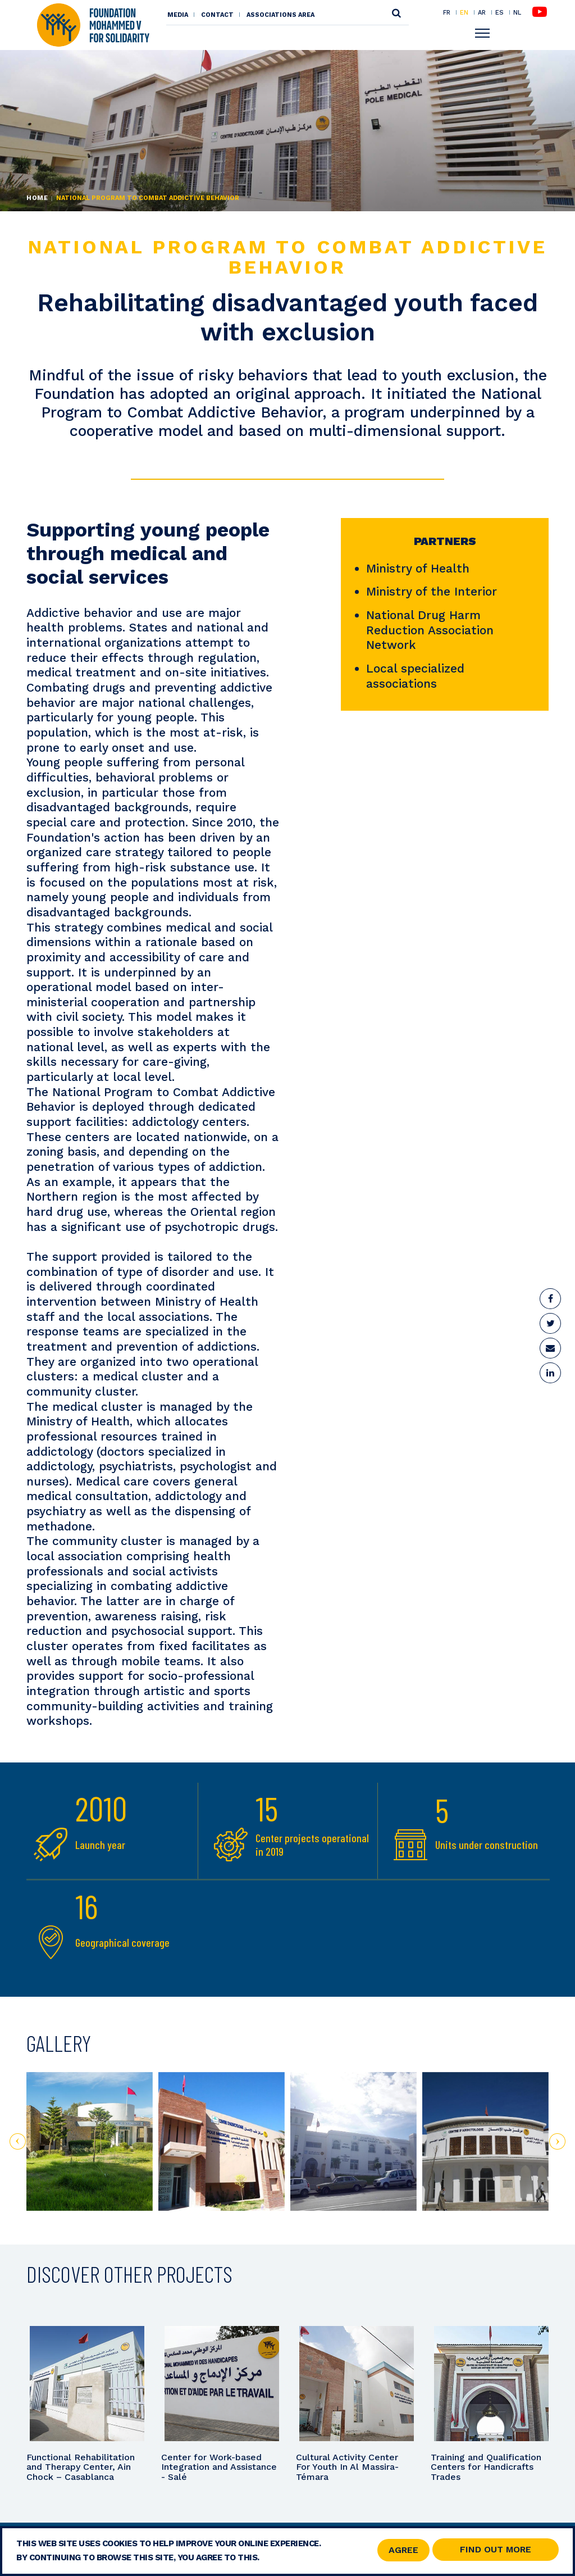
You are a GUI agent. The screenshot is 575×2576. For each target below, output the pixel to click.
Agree (403, 2550)
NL (517, 12)
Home (37, 198)
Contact (217, 15)
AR (482, 12)
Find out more (495, 2549)
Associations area (280, 15)
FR (446, 12)
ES (499, 12)
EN (464, 12)
